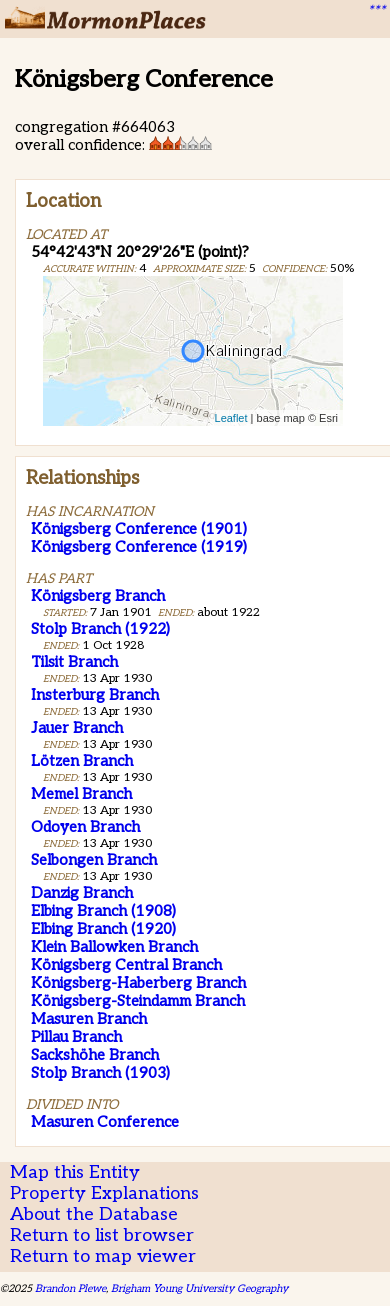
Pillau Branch (76, 1037)
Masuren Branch (89, 1019)
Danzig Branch (82, 893)
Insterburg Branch (95, 695)
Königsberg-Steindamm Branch (138, 1001)
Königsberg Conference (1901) (139, 529)
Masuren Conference (105, 1122)
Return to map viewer (103, 1256)
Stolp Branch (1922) (100, 629)
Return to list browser (102, 1235)
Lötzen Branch (82, 761)
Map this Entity (75, 1172)
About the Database (94, 1214)
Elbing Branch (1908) (103, 911)
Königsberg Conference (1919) (139, 547)
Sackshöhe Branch (95, 1055)
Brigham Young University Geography (199, 1288)
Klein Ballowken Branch (114, 947)
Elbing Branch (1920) (103, 929)
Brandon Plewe (70, 1288)
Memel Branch (81, 794)
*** (376, 11)
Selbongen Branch (94, 860)
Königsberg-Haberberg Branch (138, 983)
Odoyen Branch (85, 827)
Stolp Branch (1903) (100, 1073)
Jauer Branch (77, 728)
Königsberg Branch (98, 596)
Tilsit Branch (74, 662)
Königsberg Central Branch (126, 965)
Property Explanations (104, 1193)
